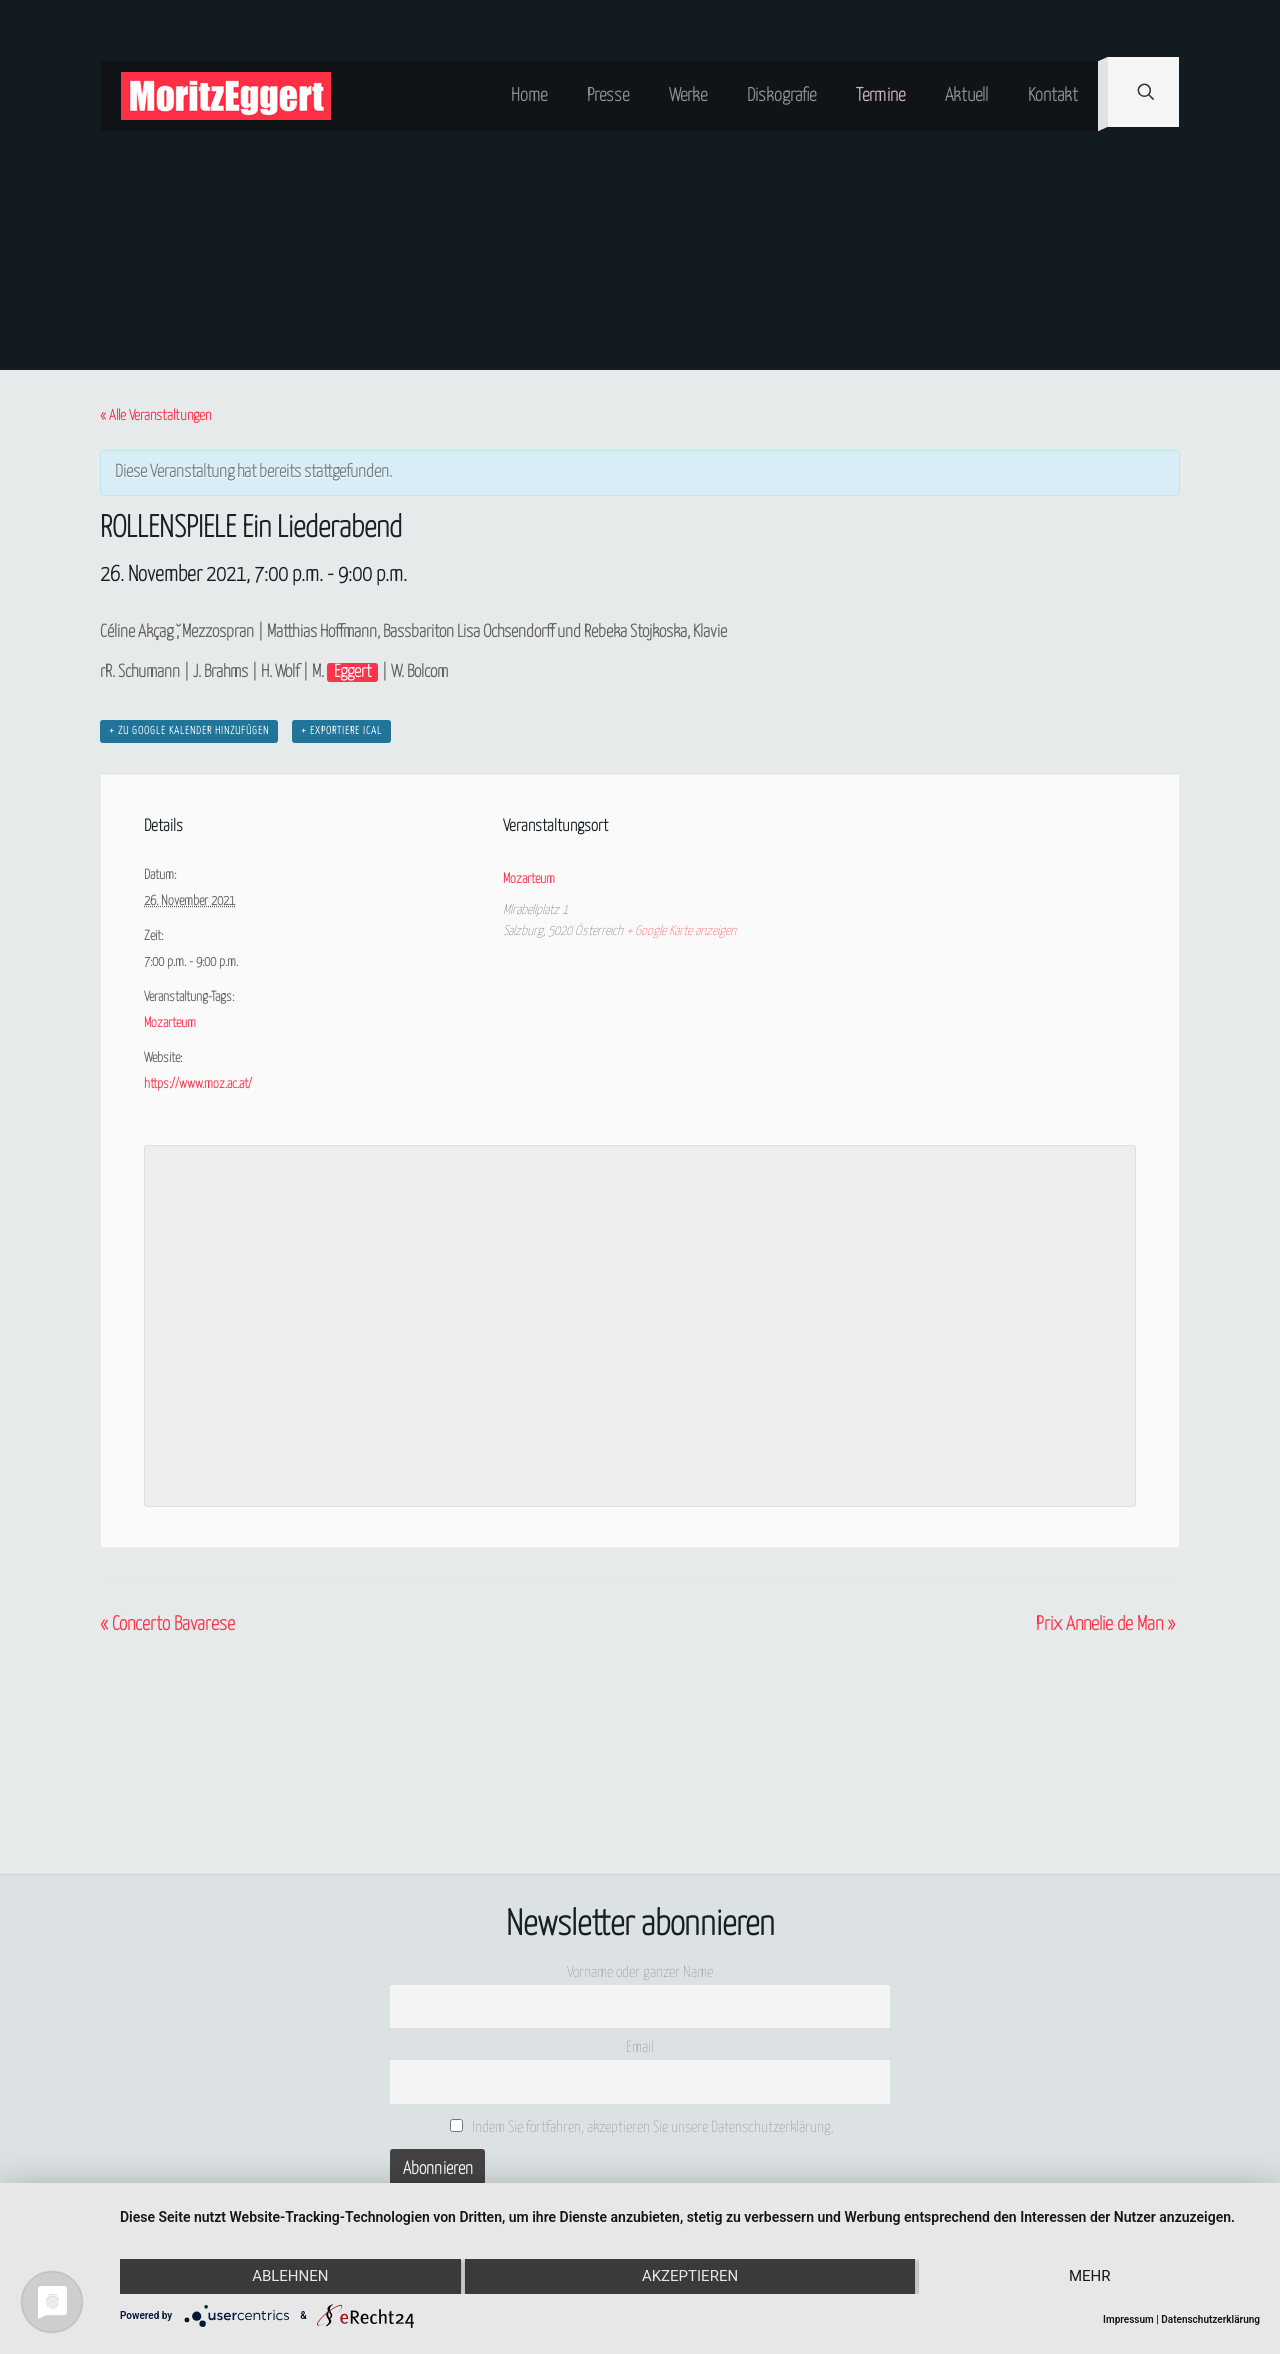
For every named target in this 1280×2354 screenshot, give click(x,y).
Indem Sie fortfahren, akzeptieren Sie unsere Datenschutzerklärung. (642, 2127)
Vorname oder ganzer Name (640, 1972)
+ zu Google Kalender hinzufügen (189, 731)
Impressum (1128, 2319)
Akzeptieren (690, 2277)
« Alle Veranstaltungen (155, 416)
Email (640, 2047)
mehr (1090, 2277)
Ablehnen (290, 2277)
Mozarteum (170, 1023)
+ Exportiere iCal (341, 731)
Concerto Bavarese (167, 1624)
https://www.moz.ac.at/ (198, 1084)
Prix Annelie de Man (1105, 1624)
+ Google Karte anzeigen (681, 931)
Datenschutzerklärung (1210, 2319)
